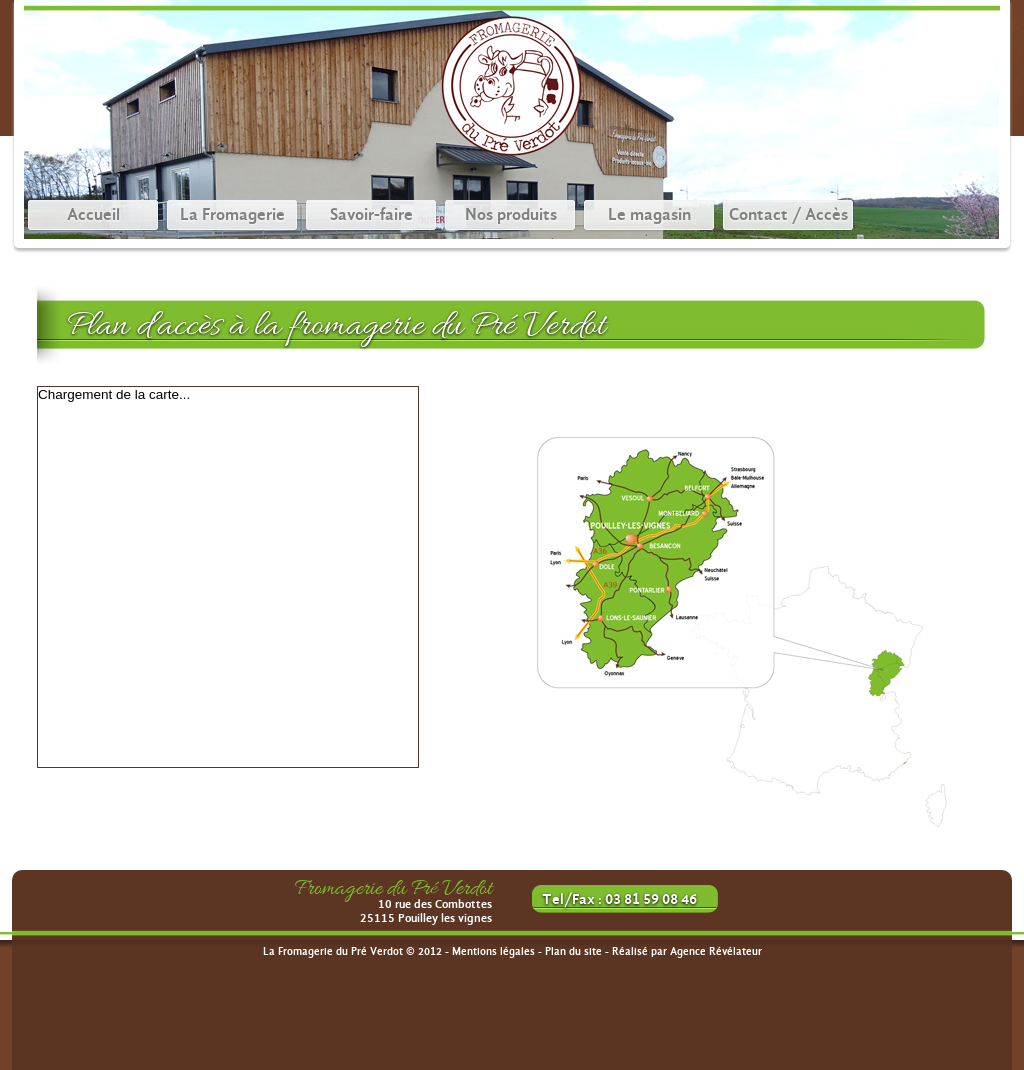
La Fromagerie (232, 214)
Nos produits (511, 214)
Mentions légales (493, 951)
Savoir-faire (371, 214)
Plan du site (573, 951)
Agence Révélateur (716, 951)
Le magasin (649, 214)
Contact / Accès (788, 214)
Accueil (93, 214)
